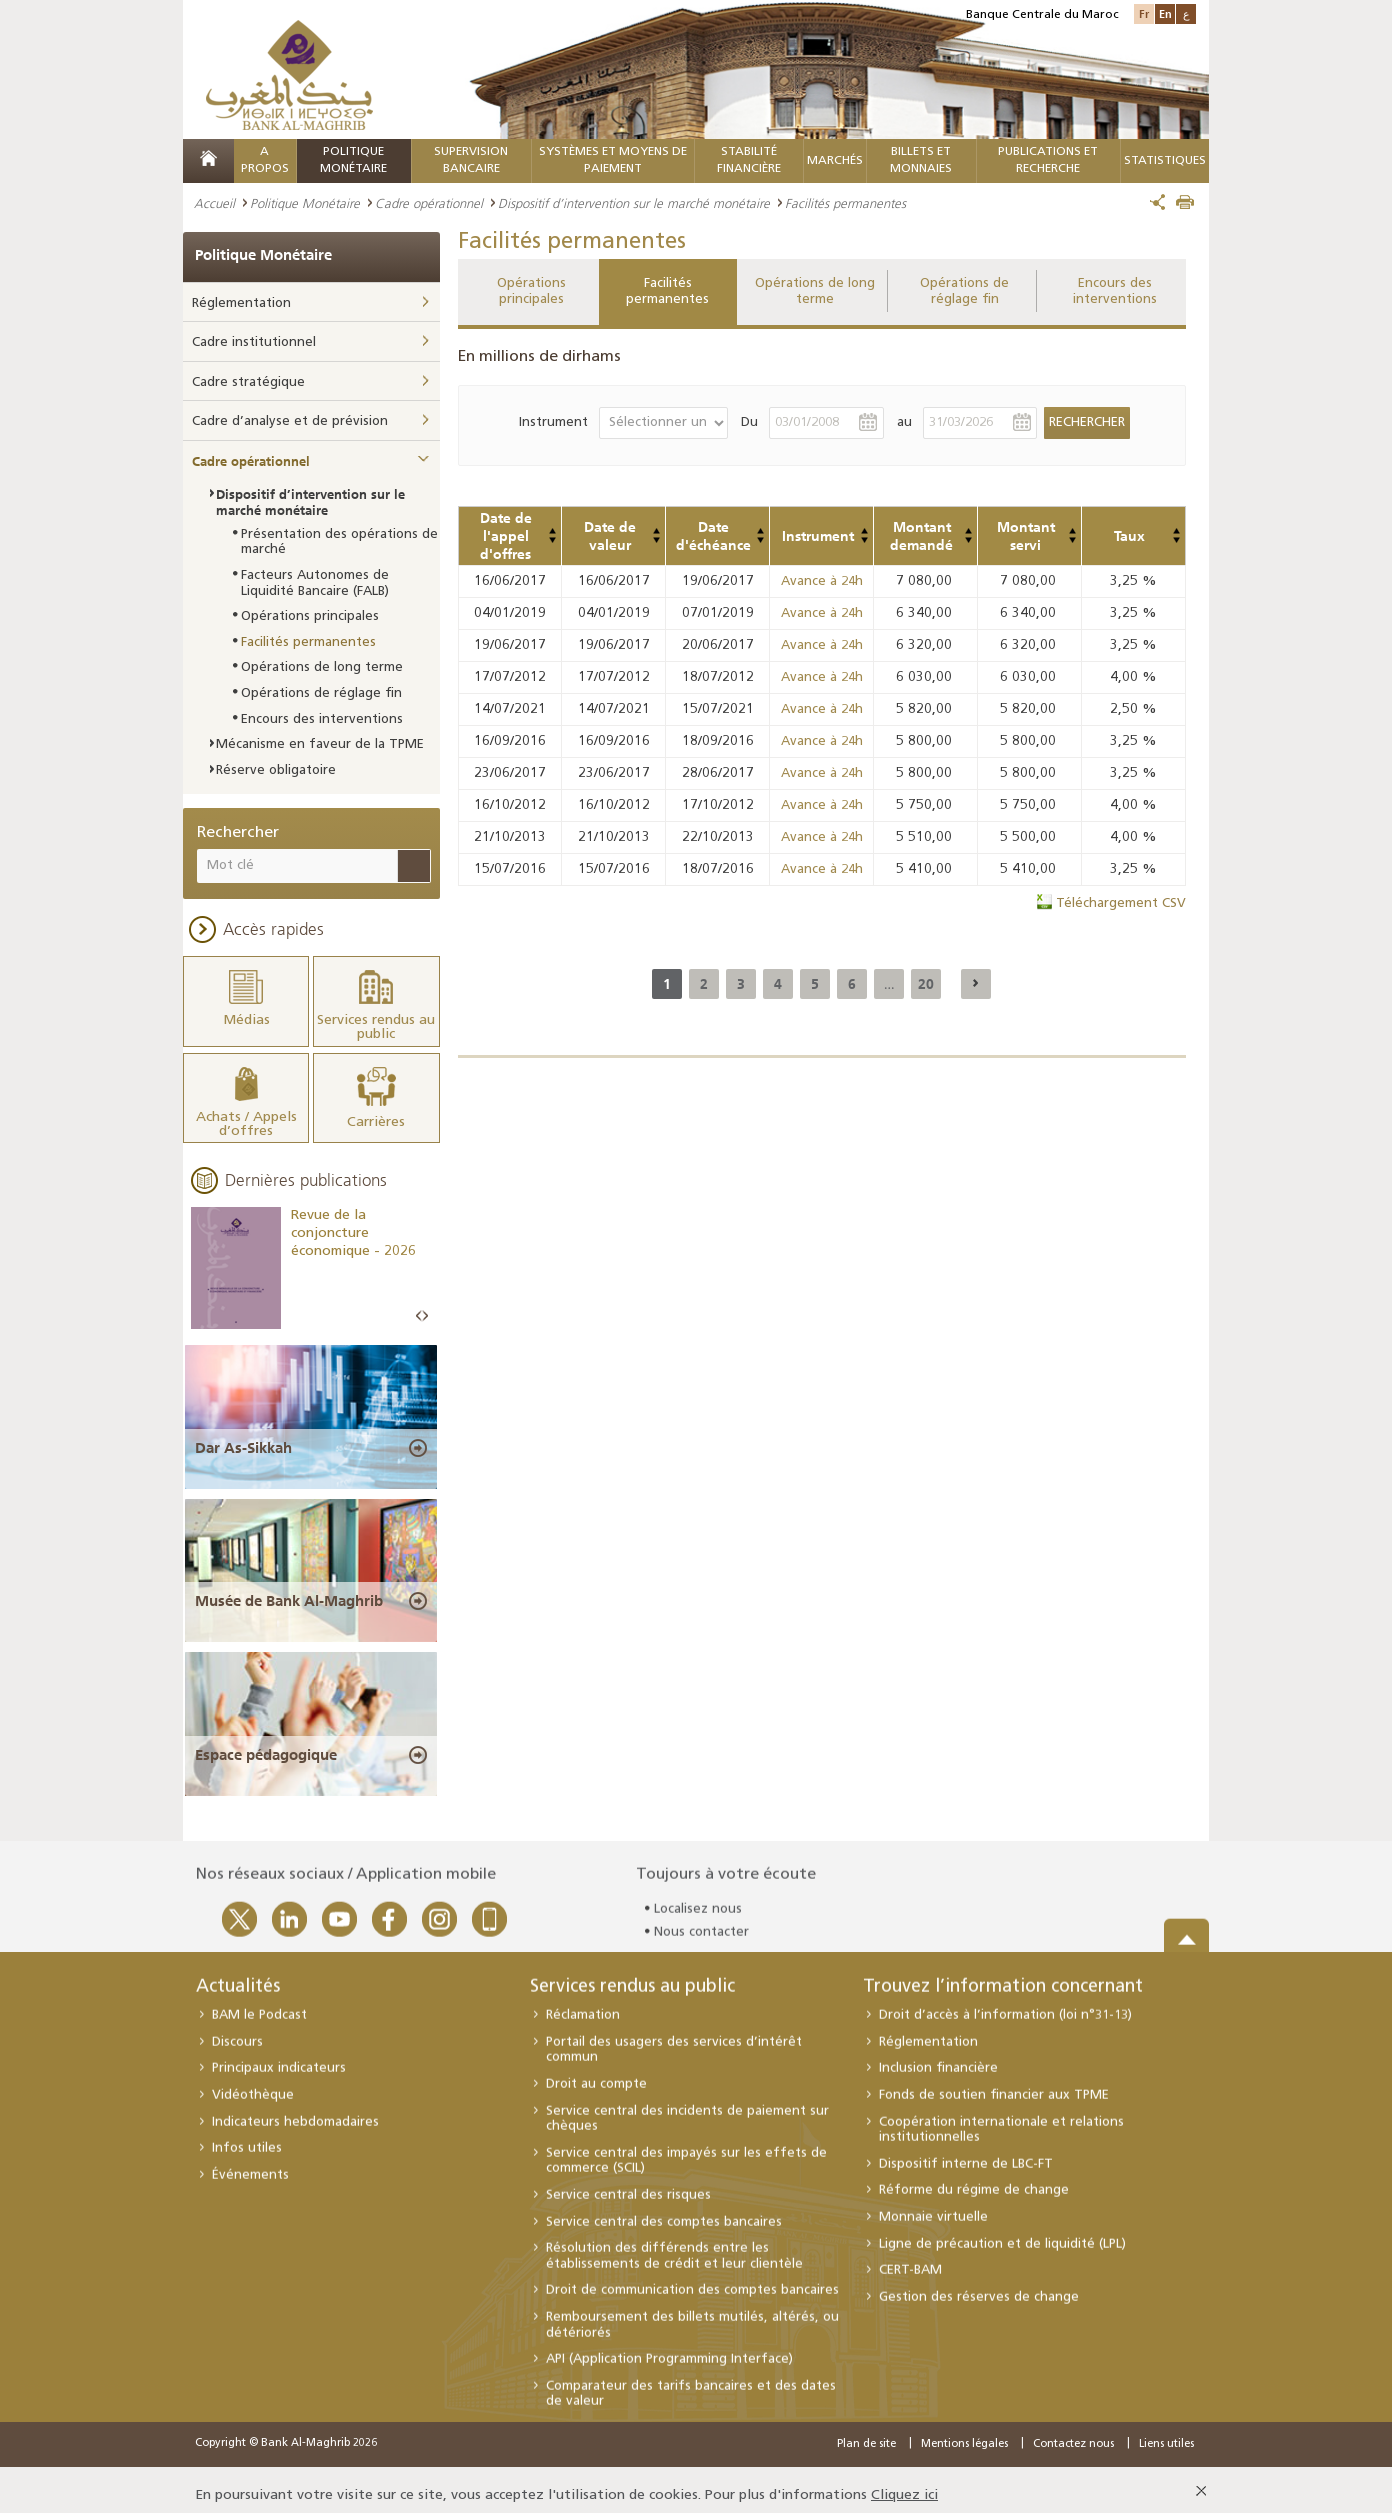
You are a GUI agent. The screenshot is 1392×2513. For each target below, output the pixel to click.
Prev (419, 1303)
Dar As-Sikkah (243, 1435)
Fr (1144, 13)
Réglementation (241, 303)
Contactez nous (1073, 2432)
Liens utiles (1166, 2432)
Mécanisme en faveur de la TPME (320, 744)
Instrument (553, 422)
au (904, 422)
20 (926, 984)
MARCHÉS (835, 161)
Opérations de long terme (815, 291)
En (1165, 13)
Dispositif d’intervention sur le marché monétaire (634, 203)
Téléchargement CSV (1121, 903)
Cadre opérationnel (429, 203)
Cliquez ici (904, 2483)
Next (425, 1303)
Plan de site (866, 2432)
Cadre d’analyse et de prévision (290, 421)
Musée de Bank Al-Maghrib (289, 1589)
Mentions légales (964, 2432)
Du (749, 422)
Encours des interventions (1115, 291)
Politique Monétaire (305, 203)
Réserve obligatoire (276, 770)
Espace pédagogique (266, 1743)
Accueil (214, 203)
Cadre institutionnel (254, 342)
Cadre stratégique (248, 382)
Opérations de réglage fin (964, 291)
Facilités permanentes (667, 291)
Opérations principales (531, 291)
